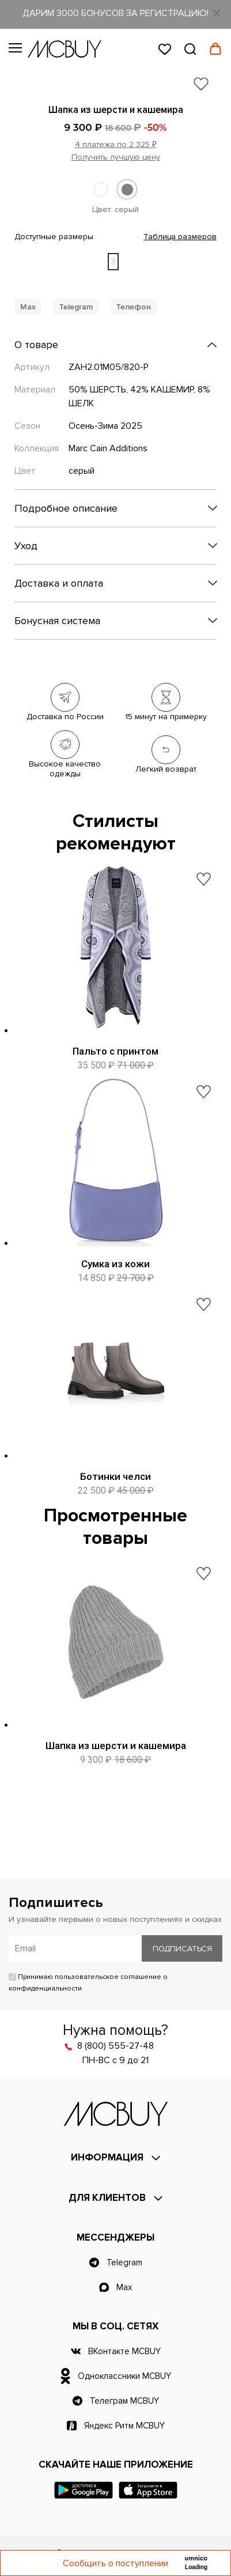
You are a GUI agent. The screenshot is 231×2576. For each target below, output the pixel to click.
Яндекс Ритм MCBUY (124, 2425)
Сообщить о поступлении (115, 2563)
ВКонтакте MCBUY (124, 2351)
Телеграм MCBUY (124, 2401)
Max (28, 307)
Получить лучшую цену (115, 157)
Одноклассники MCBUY (124, 2376)
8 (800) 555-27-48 (115, 2046)
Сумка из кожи (115, 1264)
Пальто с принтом (115, 1051)
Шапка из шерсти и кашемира (116, 1745)
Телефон (133, 307)
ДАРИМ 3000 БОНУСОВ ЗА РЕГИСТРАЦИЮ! (115, 13)
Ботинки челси (115, 1476)
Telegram (76, 307)
